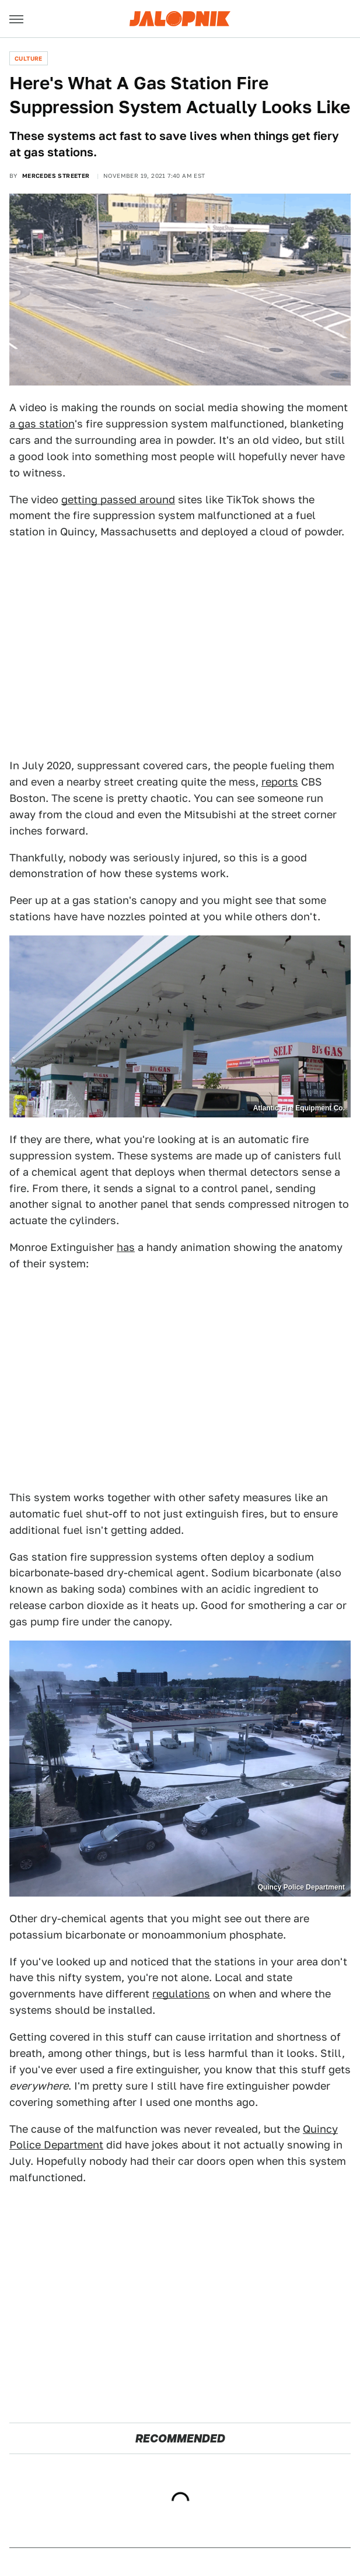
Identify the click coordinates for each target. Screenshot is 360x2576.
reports (279, 782)
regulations (181, 1994)
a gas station (42, 424)
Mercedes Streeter (56, 175)
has (126, 1247)
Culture (29, 58)
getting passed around (118, 499)
